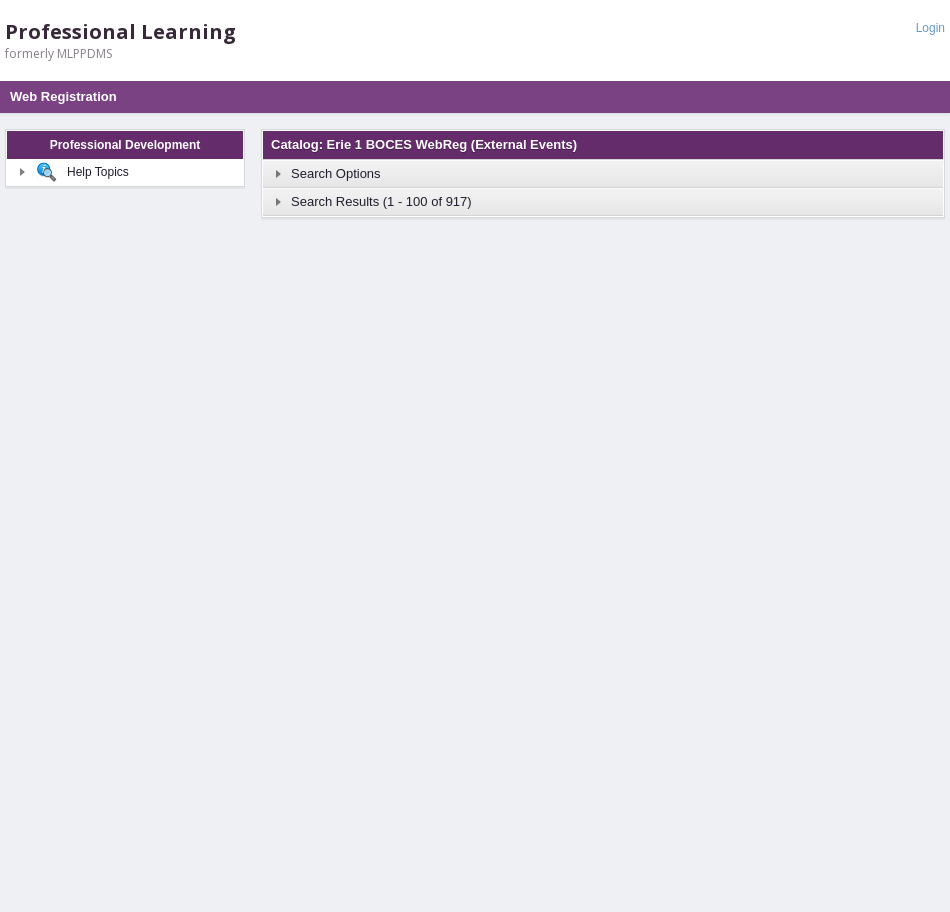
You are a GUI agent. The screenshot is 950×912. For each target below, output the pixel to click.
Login (930, 28)
